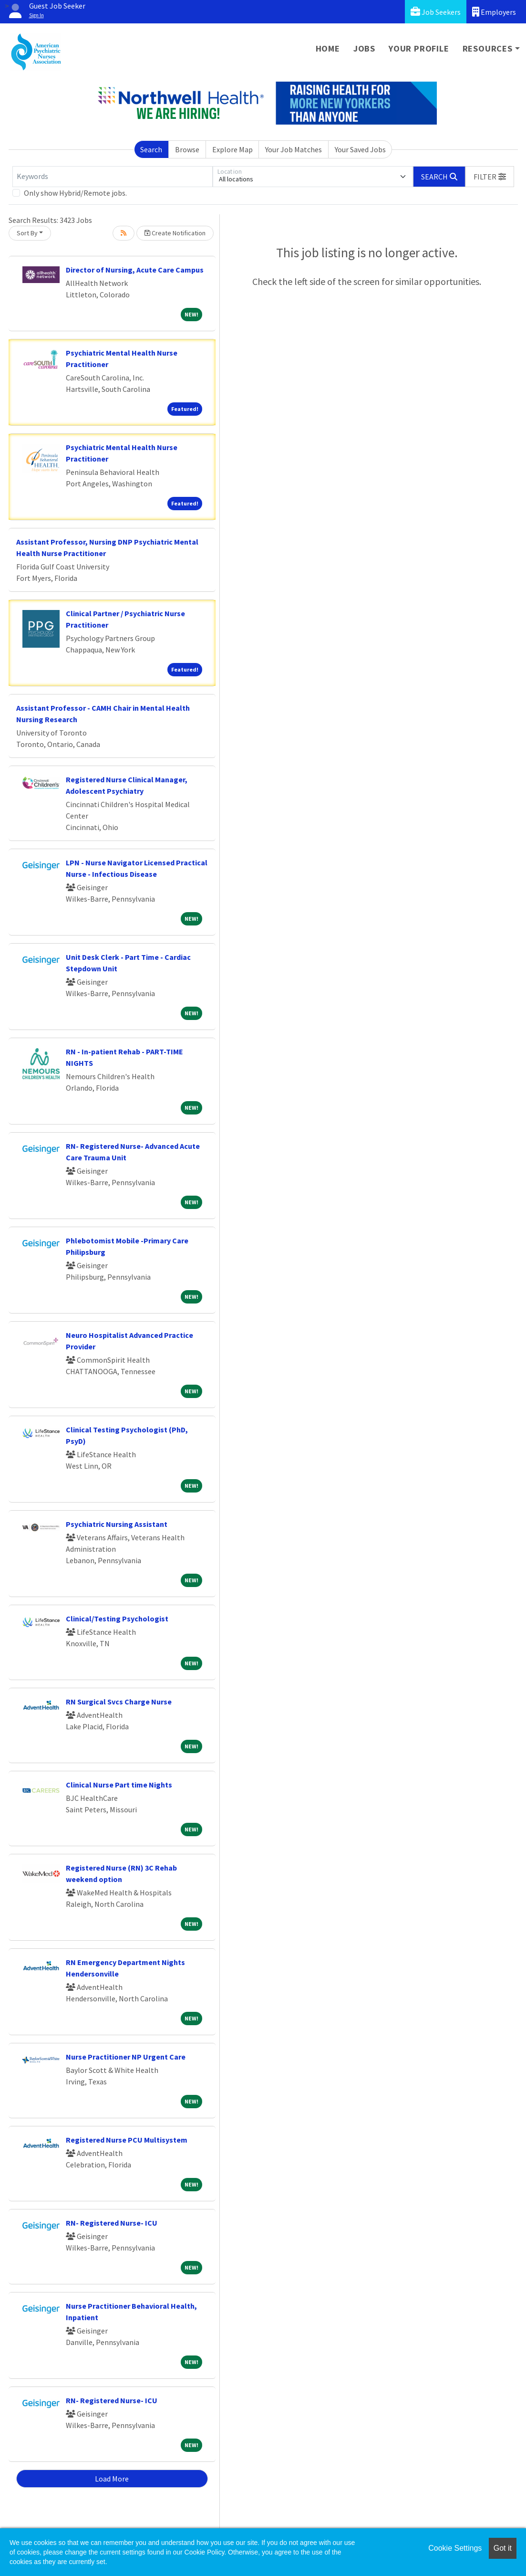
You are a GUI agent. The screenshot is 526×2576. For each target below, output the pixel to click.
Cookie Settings (455, 2548)
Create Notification (175, 233)
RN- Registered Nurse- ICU (111, 2223)
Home (328, 48)
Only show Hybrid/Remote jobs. (75, 193)
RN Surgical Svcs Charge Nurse (119, 1701)
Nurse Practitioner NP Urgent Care (126, 2056)
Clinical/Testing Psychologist (117, 1618)
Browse (187, 149)
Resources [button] (488, 48)
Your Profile (419, 48)
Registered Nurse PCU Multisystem (126, 2140)
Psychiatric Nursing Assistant (116, 1524)
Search (151, 149)
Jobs (364, 48)
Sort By (27, 233)
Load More (112, 2478)
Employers (494, 12)
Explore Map (232, 149)
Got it (503, 2548)
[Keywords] (112, 176)
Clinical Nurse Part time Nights (119, 1784)
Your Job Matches (293, 149)
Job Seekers (436, 12)
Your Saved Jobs (360, 149)
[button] (489, 176)
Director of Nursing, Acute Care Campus (135, 269)
